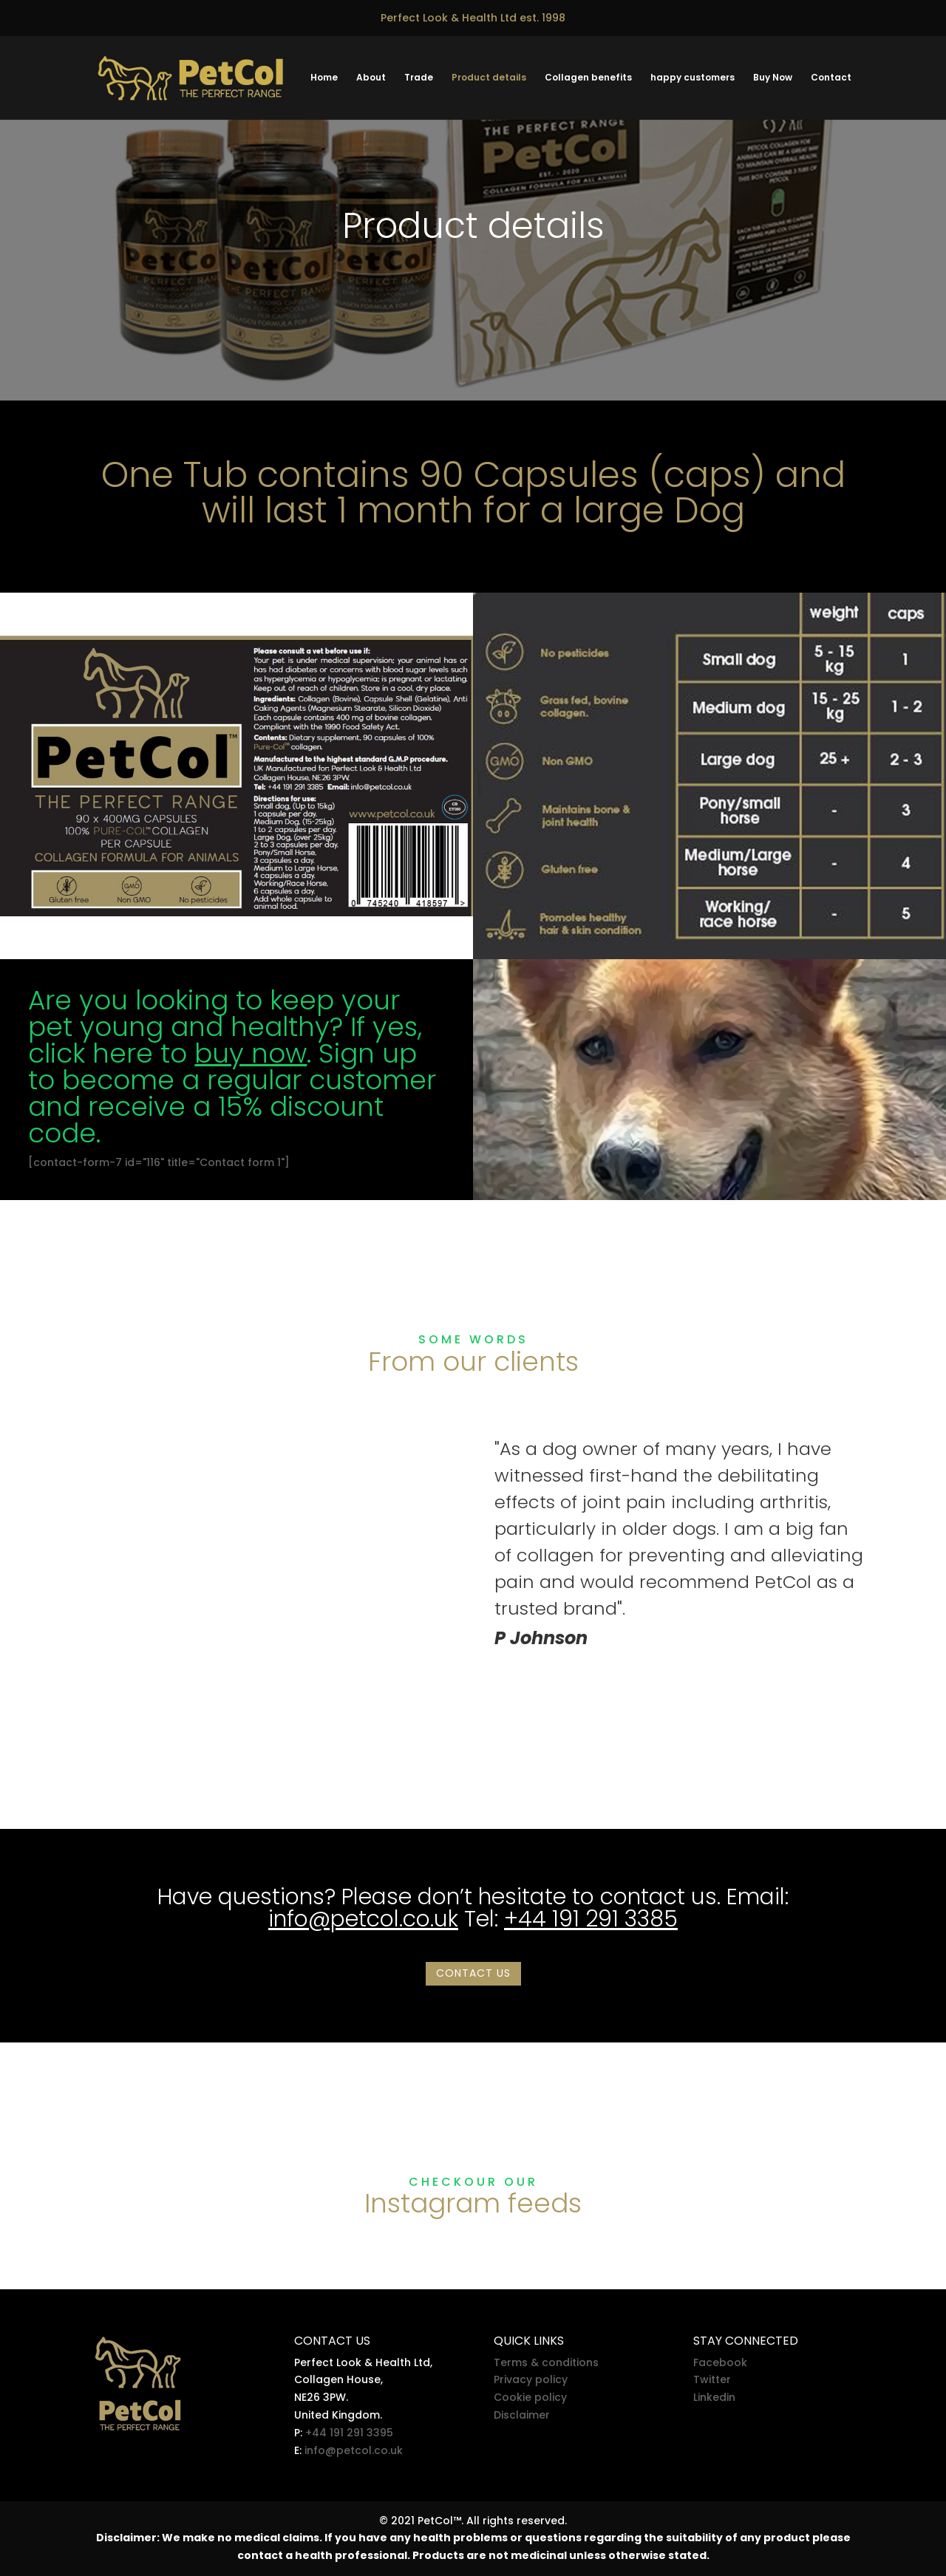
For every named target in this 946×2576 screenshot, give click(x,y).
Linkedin (714, 2397)
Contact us (473, 1973)
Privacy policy (531, 2379)
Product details (489, 78)
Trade (418, 78)
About (371, 78)
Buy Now (772, 78)
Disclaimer (522, 2415)
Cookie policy (530, 2397)
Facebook (720, 2362)
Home (324, 78)
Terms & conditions (546, 2362)
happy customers (692, 78)
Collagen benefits (588, 78)
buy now (250, 1053)
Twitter (712, 2379)
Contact (831, 78)
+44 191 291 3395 (349, 2432)
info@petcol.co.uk (363, 1919)
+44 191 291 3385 (591, 1919)
